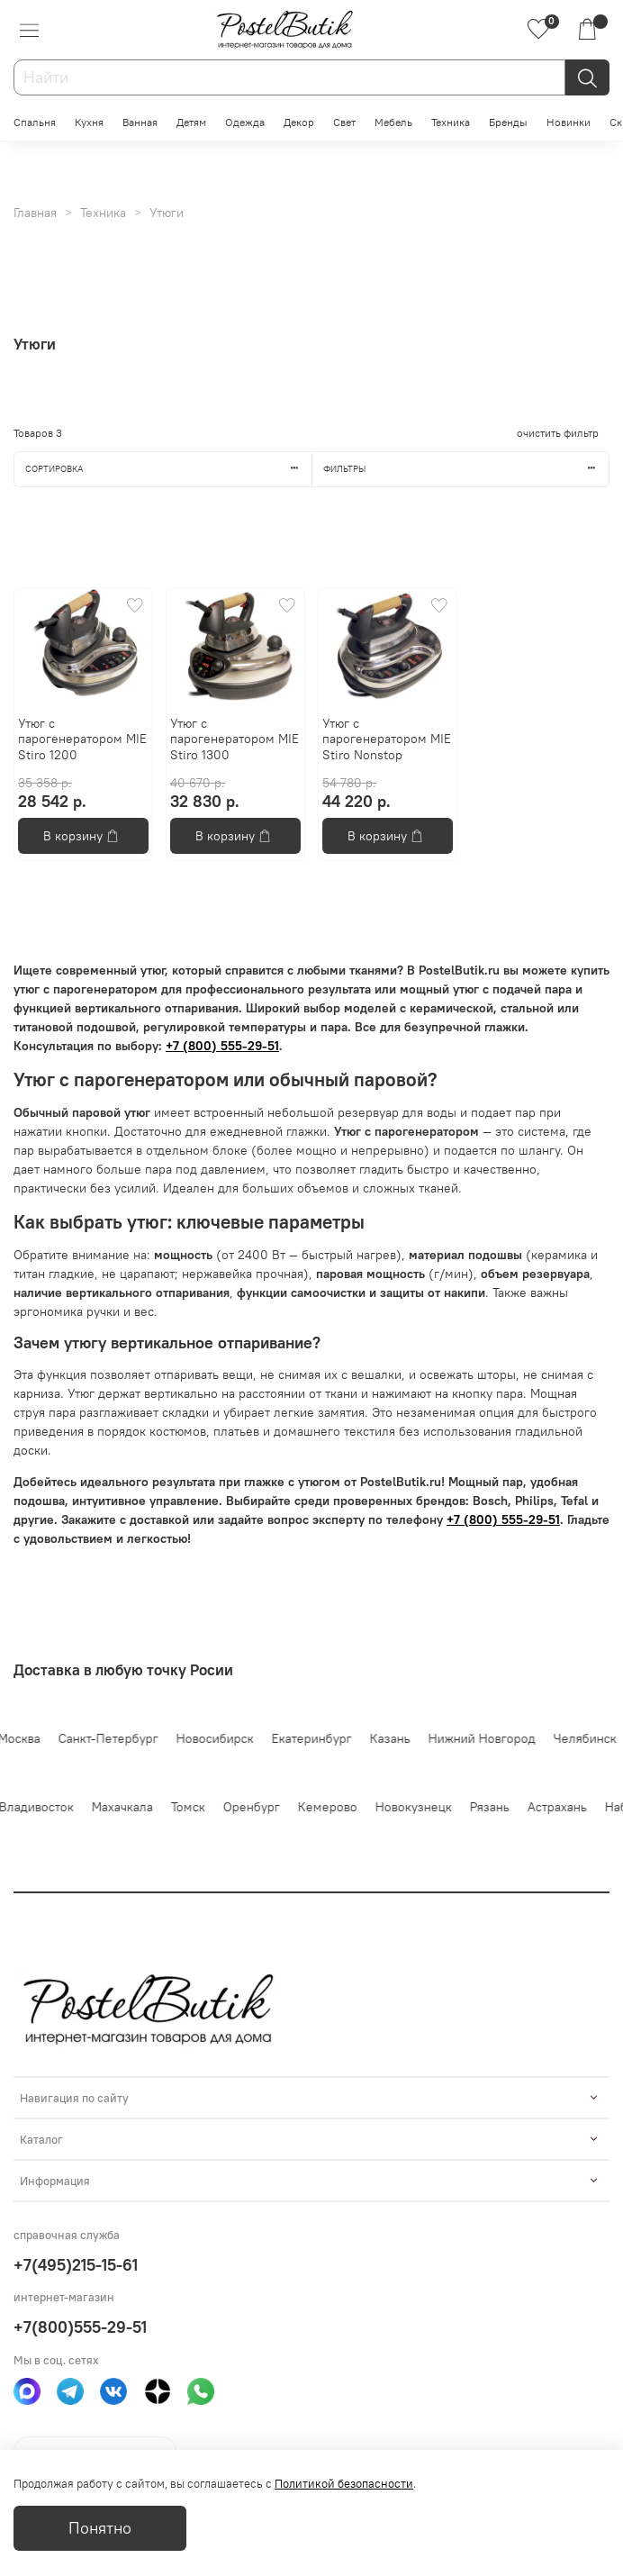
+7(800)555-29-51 (80, 2327)
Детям (191, 122)
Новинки (568, 122)
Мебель (393, 122)
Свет (344, 122)
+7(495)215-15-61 (76, 2264)
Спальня (35, 122)
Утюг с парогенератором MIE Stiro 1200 (82, 739)
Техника (450, 122)
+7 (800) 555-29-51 (222, 1046)
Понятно (99, 2528)
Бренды (508, 122)
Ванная (140, 122)
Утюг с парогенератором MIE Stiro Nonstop (386, 739)
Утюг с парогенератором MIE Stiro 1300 (234, 739)
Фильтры (466, 469)
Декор (299, 122)
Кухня (89, 122)
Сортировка (168, 469)
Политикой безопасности (344, 2483)
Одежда (245, 122)
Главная (35, 212)
